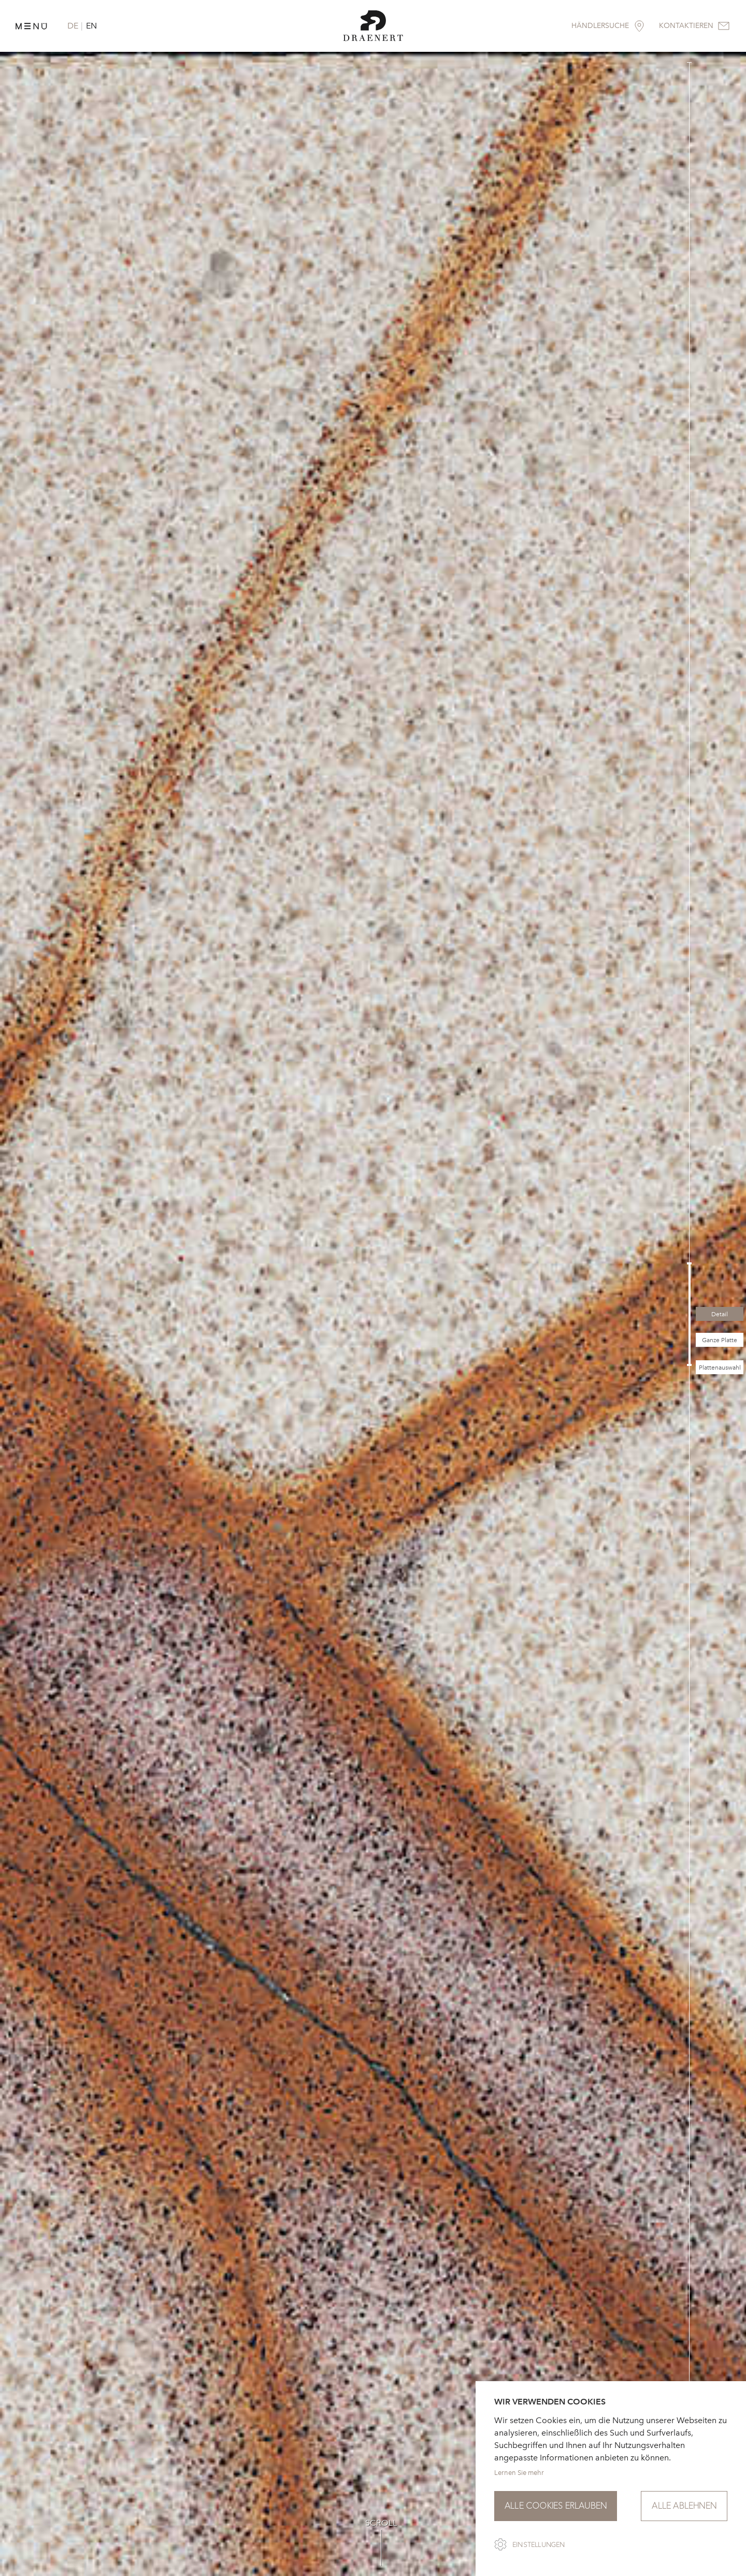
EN (91, 26)
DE (72, 26)
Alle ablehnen (684, 2506)
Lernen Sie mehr (519, 2473)
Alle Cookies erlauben (556, 2506)
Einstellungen (538, 2545)
